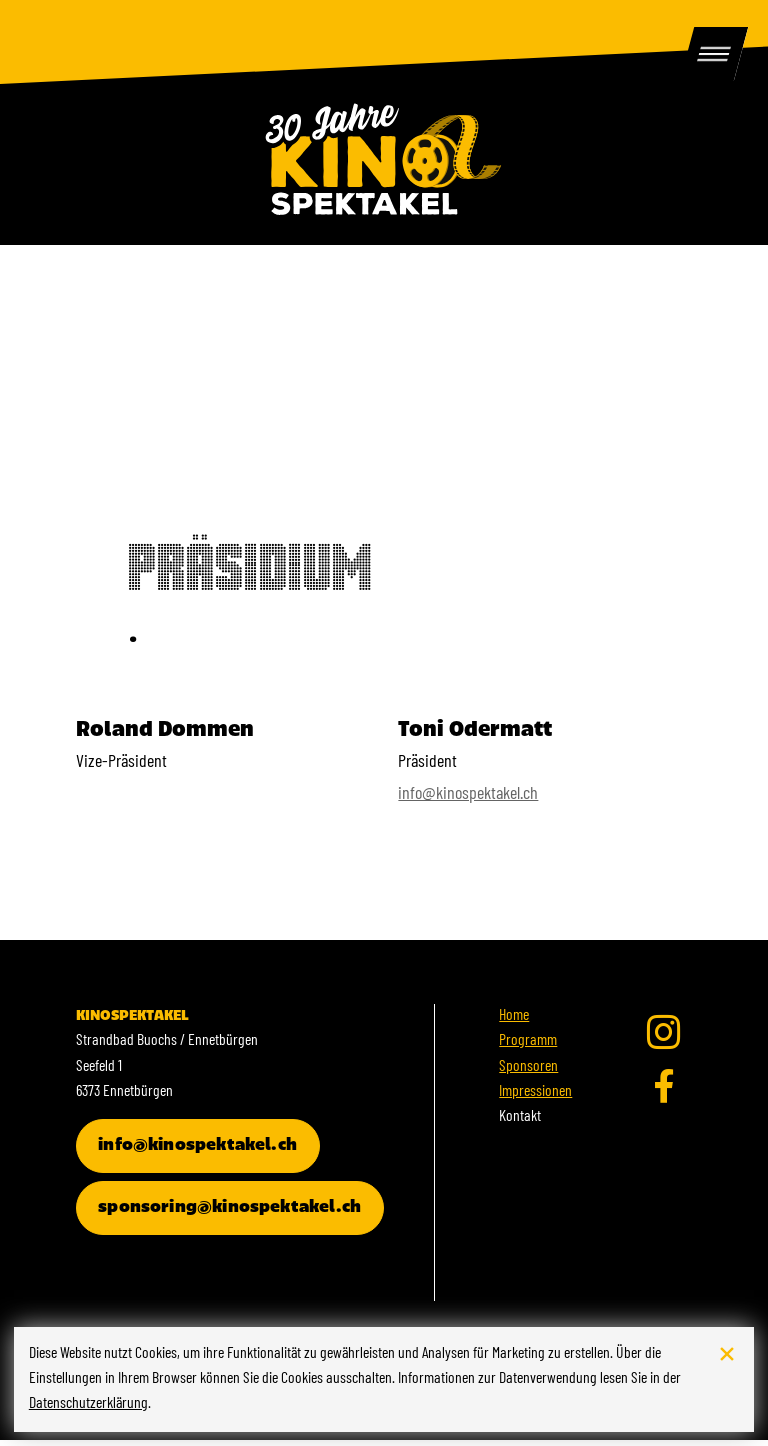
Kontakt (520, 1124)
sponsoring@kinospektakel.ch (229, 1213)
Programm (528, 1048)
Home (514, 1023)
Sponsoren (528, 1073)
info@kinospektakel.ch (468, 801)
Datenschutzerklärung (88, 1404)
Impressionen (535, 1098)
